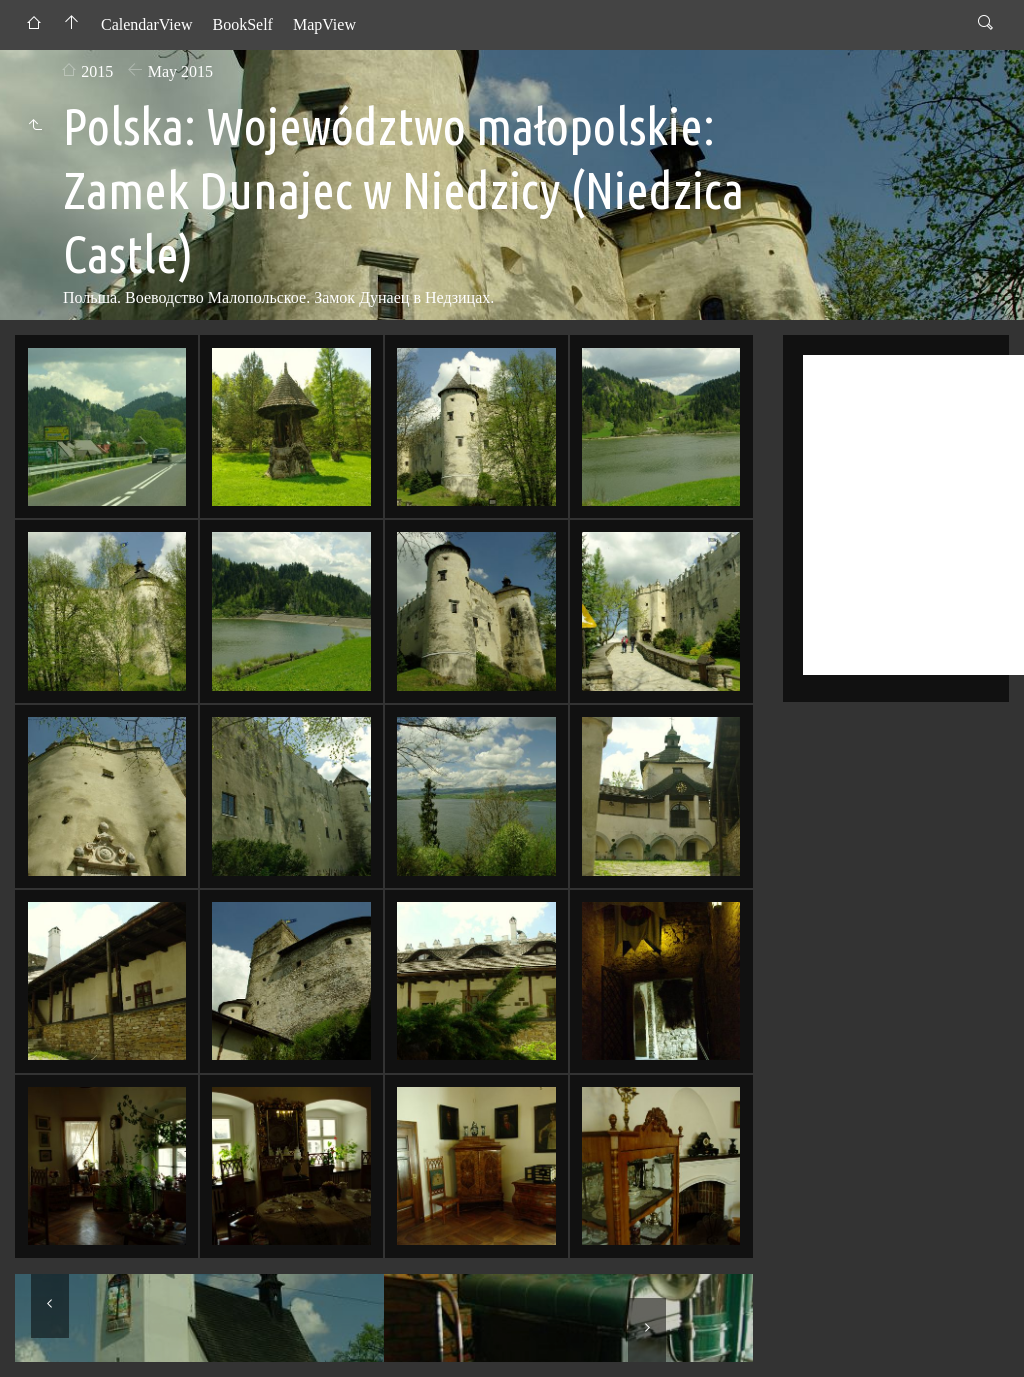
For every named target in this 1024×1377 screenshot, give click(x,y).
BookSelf (242, 24)
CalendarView (146, 24)
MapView (324, 24)
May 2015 (180, 71)
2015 (97, 71)
